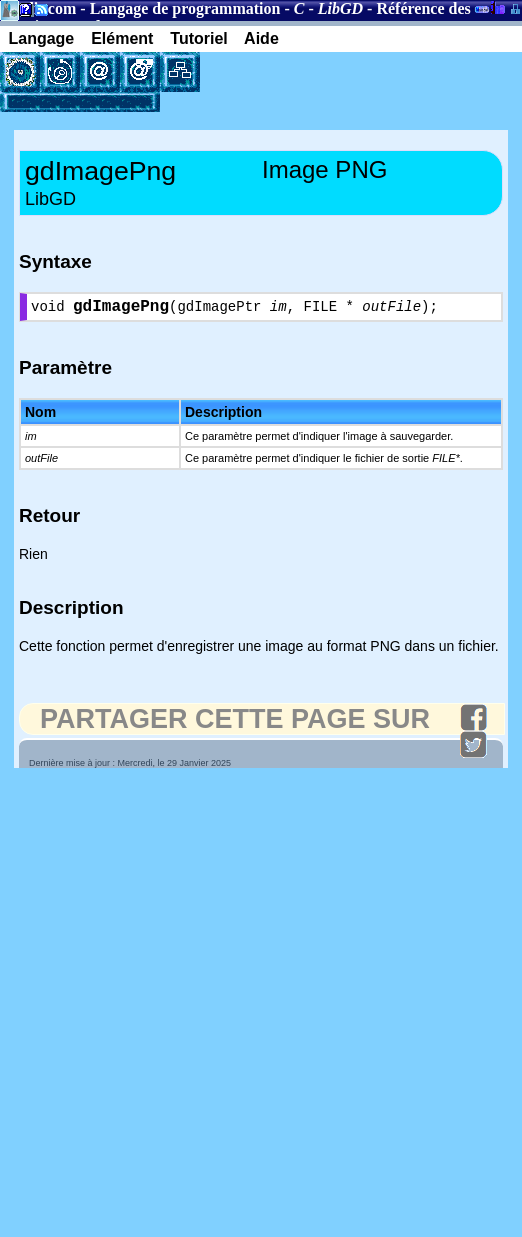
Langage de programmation (185, 8)
